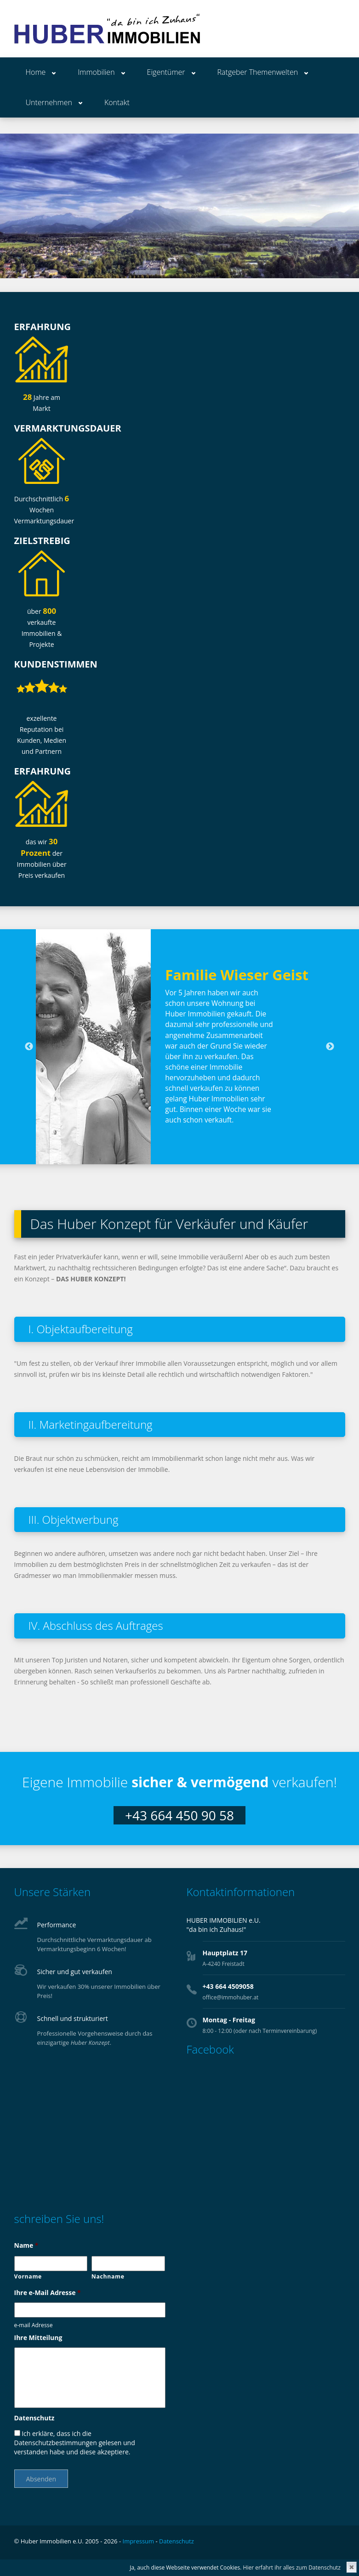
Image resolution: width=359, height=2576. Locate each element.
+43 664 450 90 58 (179, 1815)
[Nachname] (128, 2263)
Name (26, 2245)
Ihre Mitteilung (38, 2338)
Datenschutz (34, 2418)
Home (36, 72)
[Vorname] (51, 2263)
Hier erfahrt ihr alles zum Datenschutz (292, 2567)
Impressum (138, 2541)
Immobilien (96, 72)
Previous (29, 1046)
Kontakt (117, 102)
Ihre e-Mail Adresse (47, 2293)
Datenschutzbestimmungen (55, 2442)
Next (330, 1046)
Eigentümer (166, 72)
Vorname (28, 2276)
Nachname (108, 2276)
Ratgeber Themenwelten (257, 72)
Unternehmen (49, 102)
